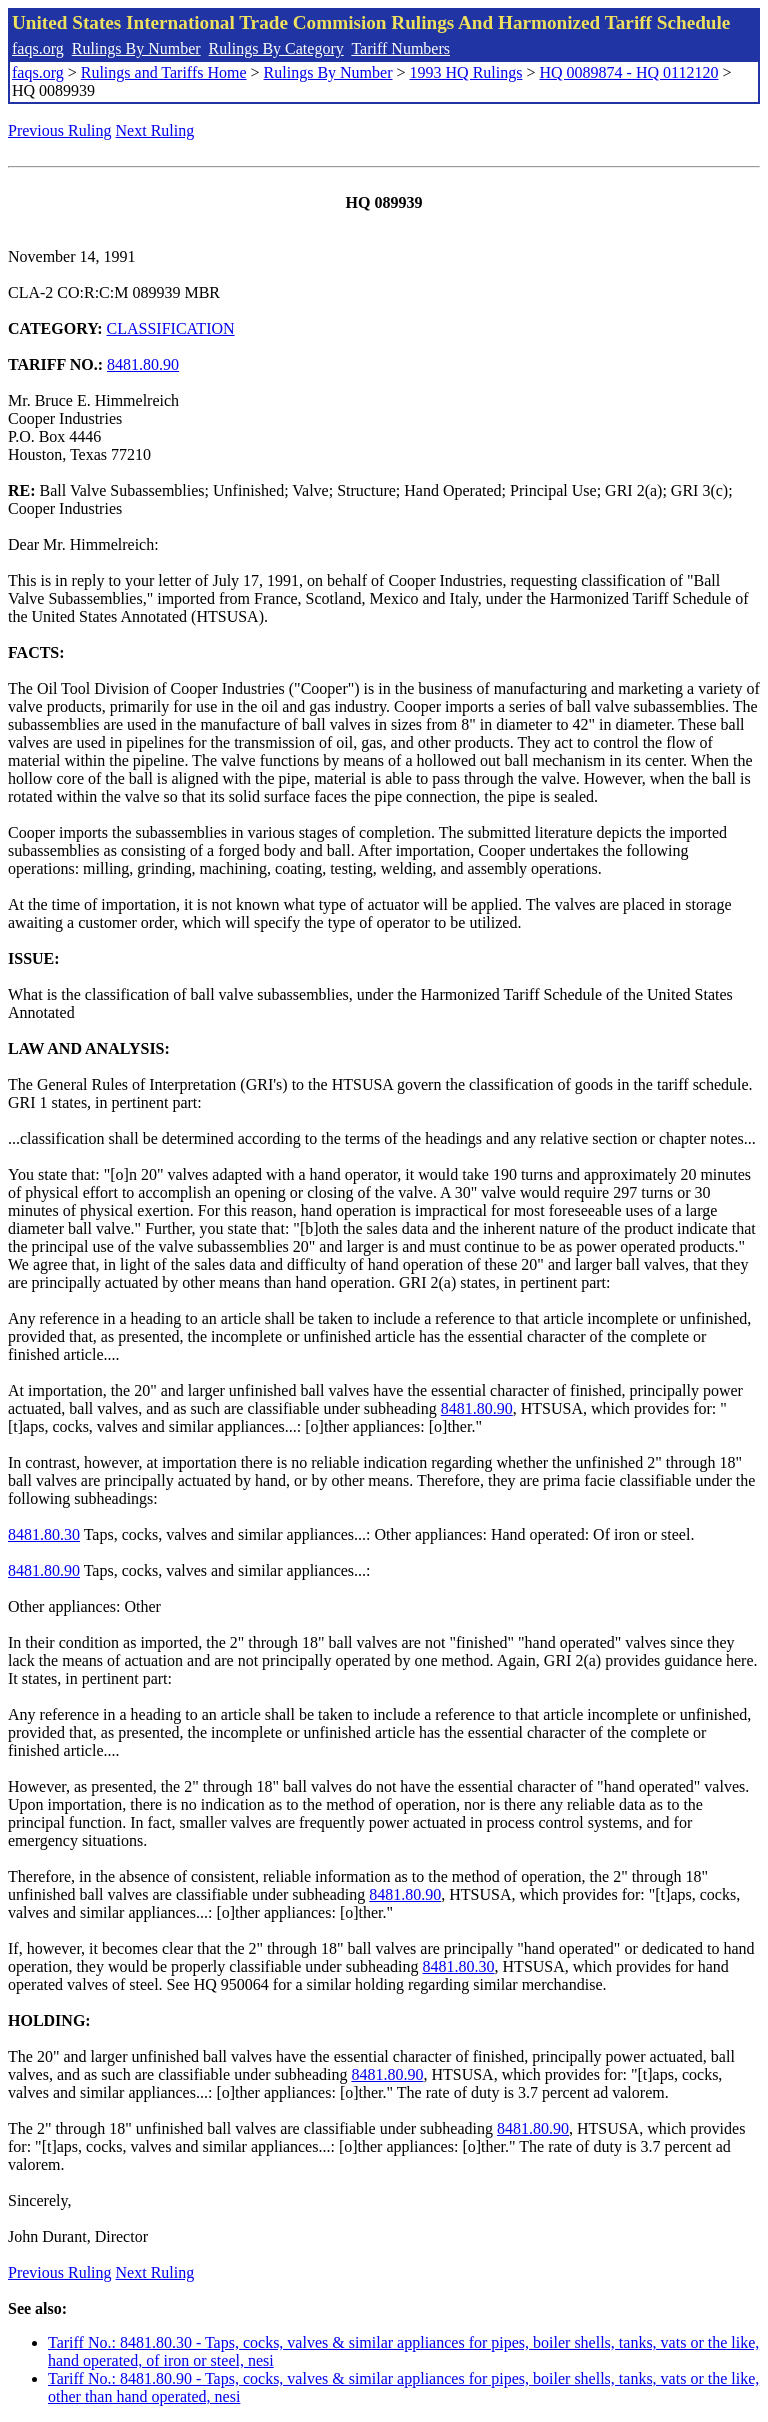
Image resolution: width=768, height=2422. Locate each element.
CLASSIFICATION (171, 328)
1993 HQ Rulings (466, 72)
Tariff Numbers (400, 48)
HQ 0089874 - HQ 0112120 (628, 72)
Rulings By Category (276, 48)
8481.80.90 (143, 364)
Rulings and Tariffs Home (164, 72)
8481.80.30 (44, 1534)
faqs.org (38, 48)
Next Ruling (155, 130)
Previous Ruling (60, 130)
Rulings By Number (136, 48)
